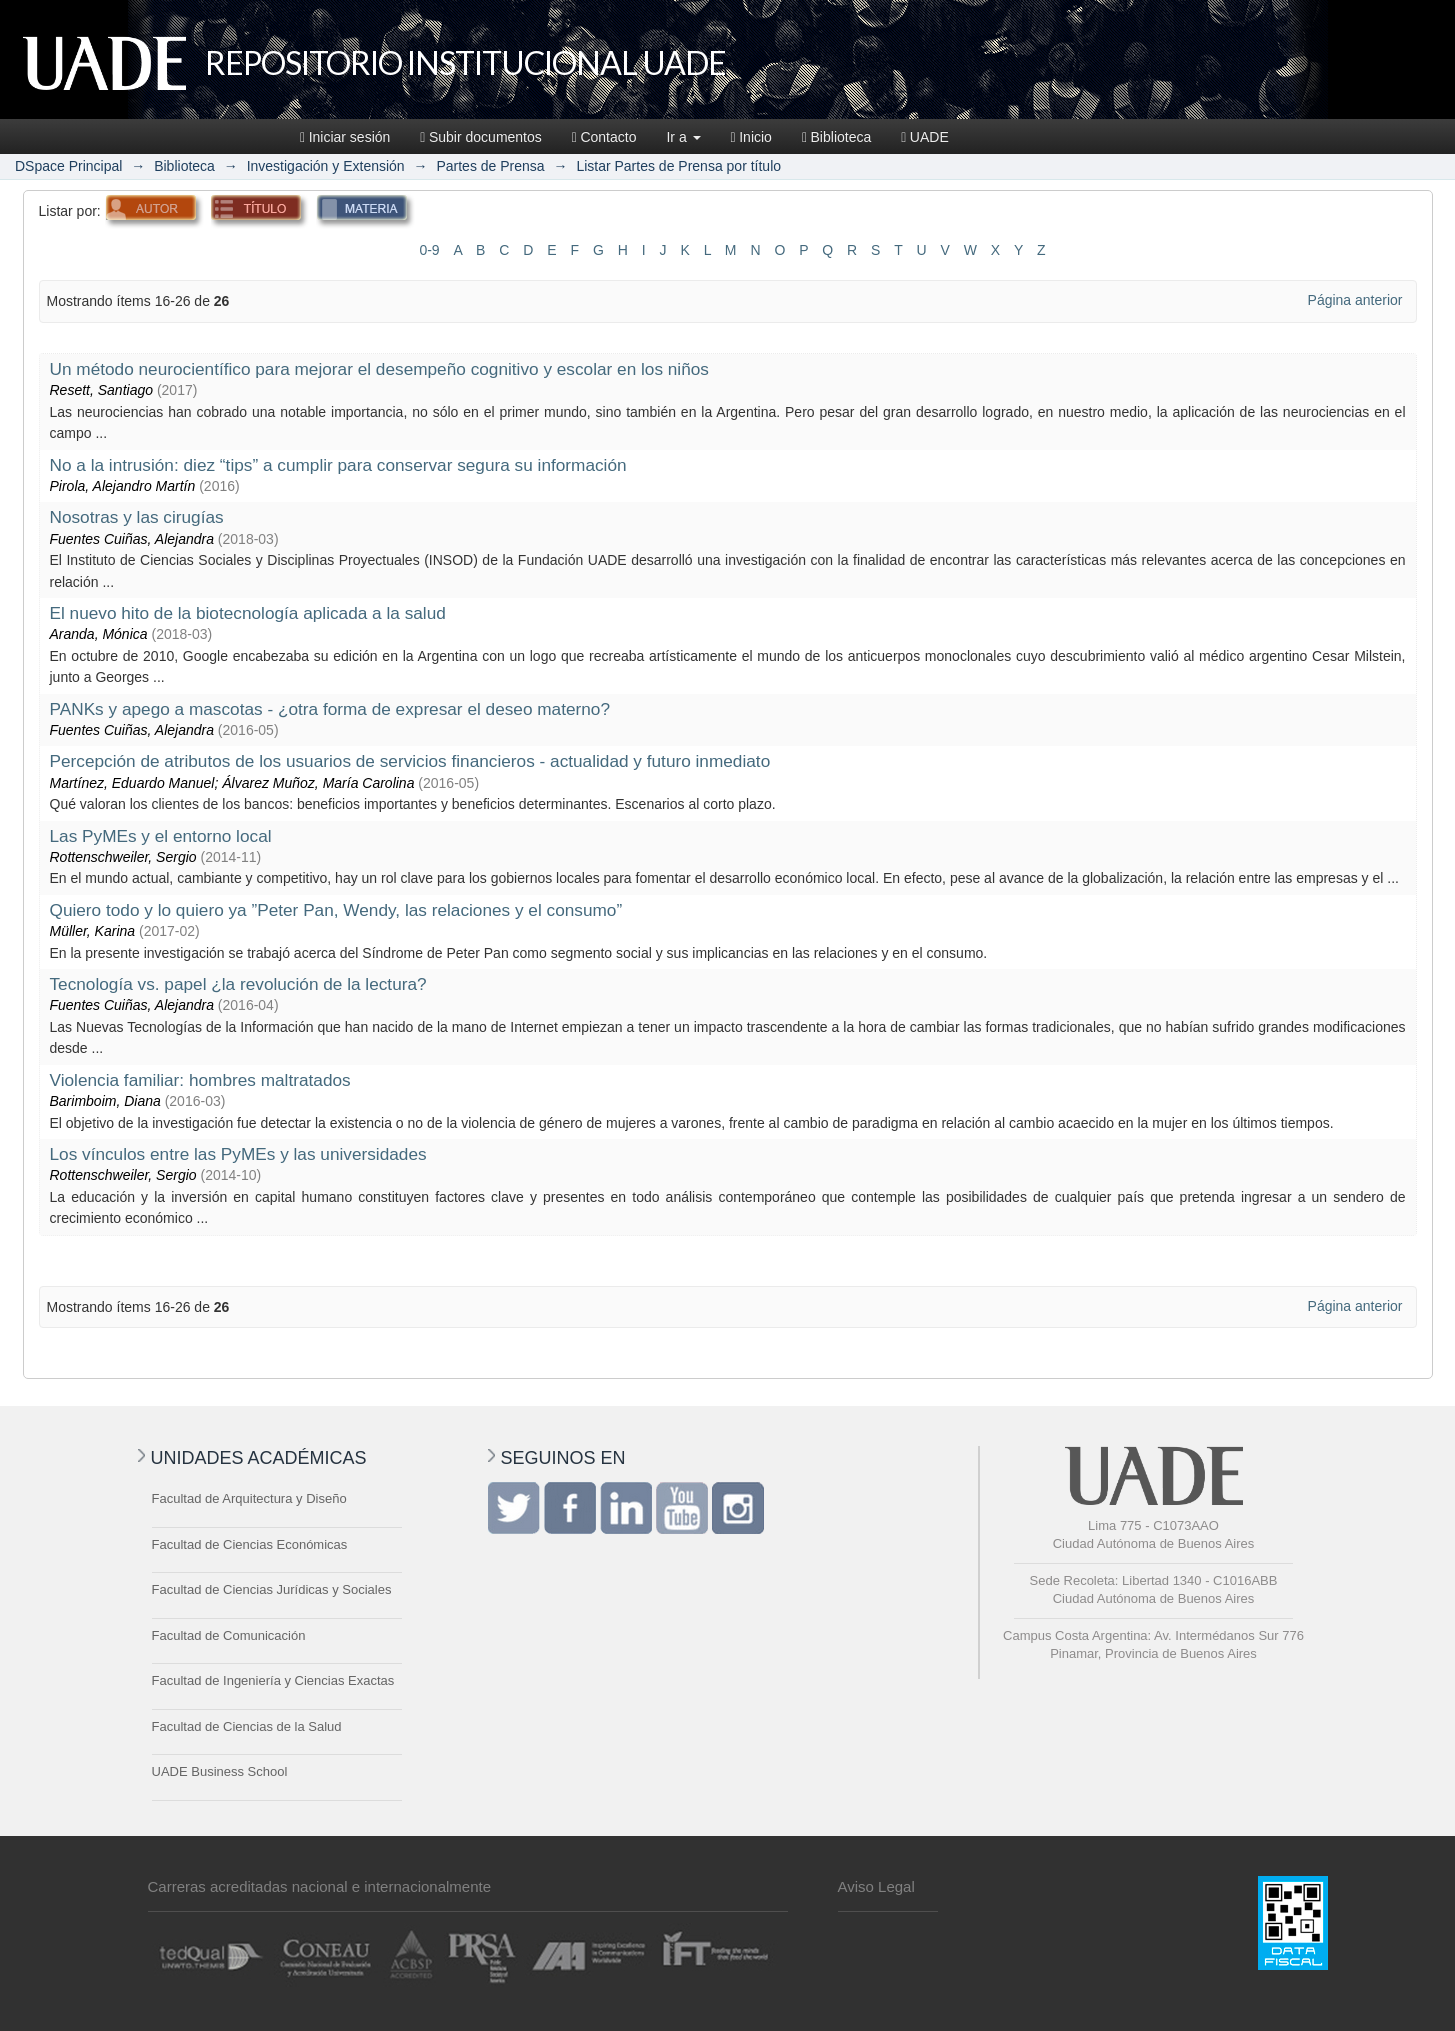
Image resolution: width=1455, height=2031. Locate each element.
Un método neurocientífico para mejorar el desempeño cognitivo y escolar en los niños (379, 369)
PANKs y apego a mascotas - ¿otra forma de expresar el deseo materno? (330, 709)
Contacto (604, 137)
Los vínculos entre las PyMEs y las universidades (238, 1154)
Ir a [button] (683, 137)
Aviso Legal (876, 1886)
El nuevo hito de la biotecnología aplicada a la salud (248, 613)
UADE (925, 137)
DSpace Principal (68, 166)
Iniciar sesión (345, 137)
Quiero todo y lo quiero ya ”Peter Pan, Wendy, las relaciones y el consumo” (336, 910)
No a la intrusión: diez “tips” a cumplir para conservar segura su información (338, 465)
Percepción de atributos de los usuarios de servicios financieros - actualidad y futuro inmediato (410, 761)
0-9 (429, 250)
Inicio (751, 137)
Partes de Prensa (490, 166)
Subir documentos (480, 137)
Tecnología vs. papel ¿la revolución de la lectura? (238, 984)
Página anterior (1355, 300)
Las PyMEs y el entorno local (161, 836)
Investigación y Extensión (326, 166)
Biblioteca (836, 137)
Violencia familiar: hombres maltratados (200, 1080)
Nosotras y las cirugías (137, 517)
